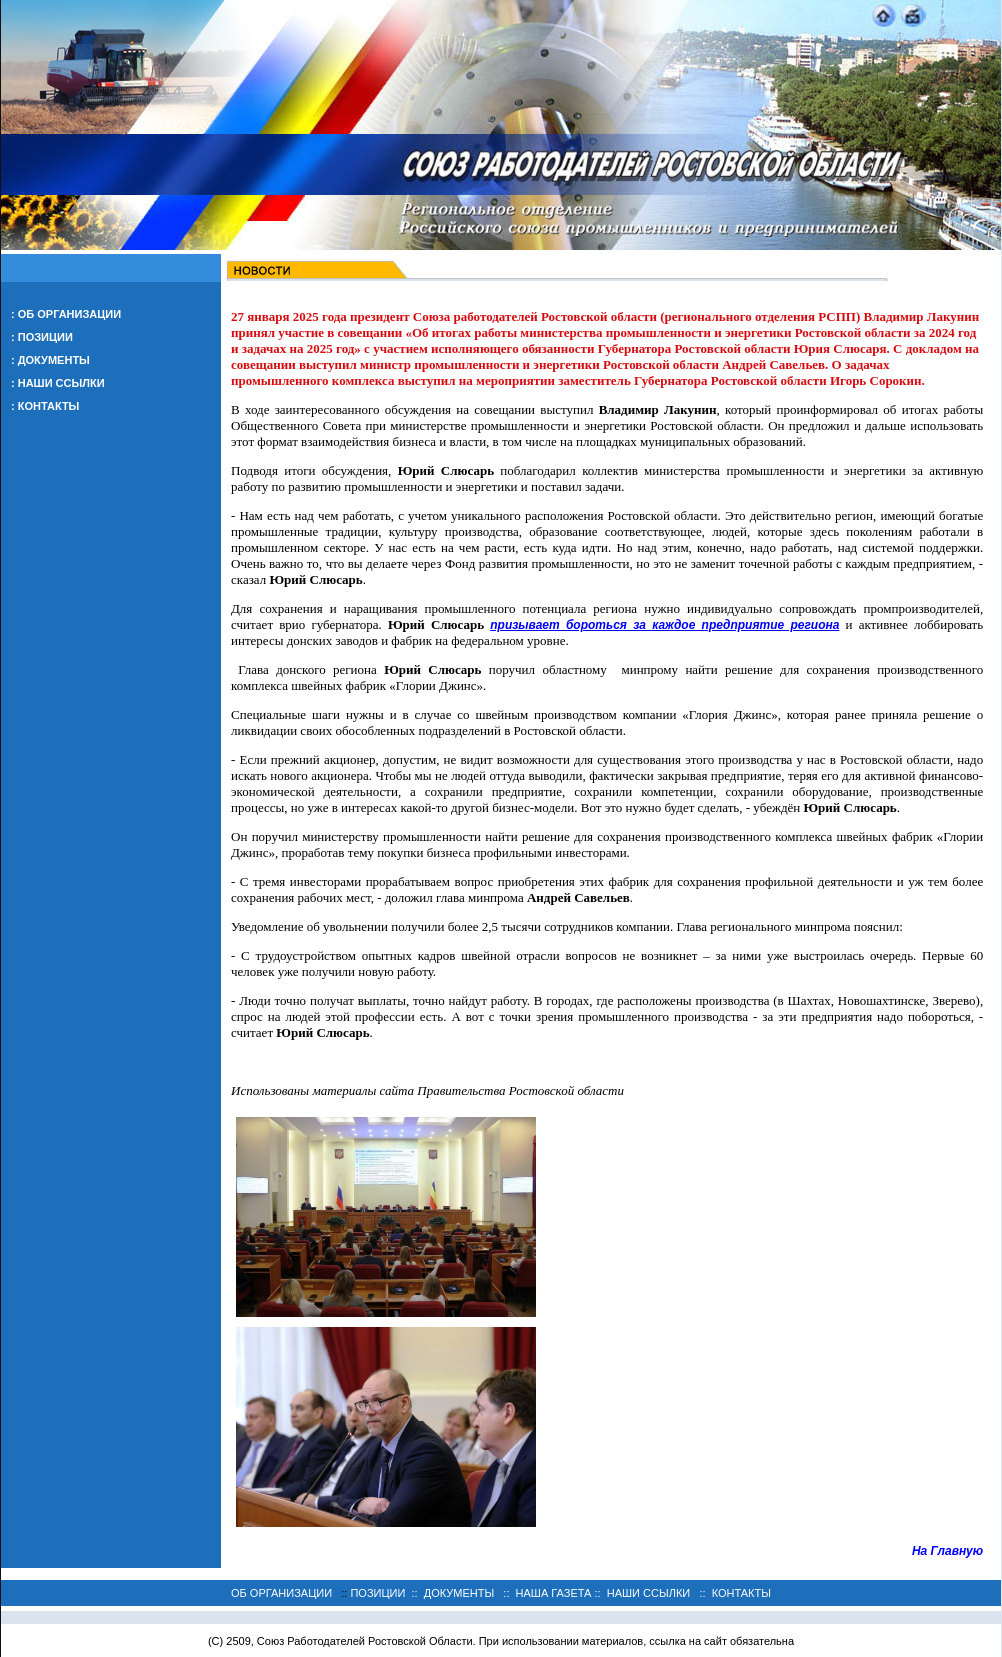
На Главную (947, 1551)
